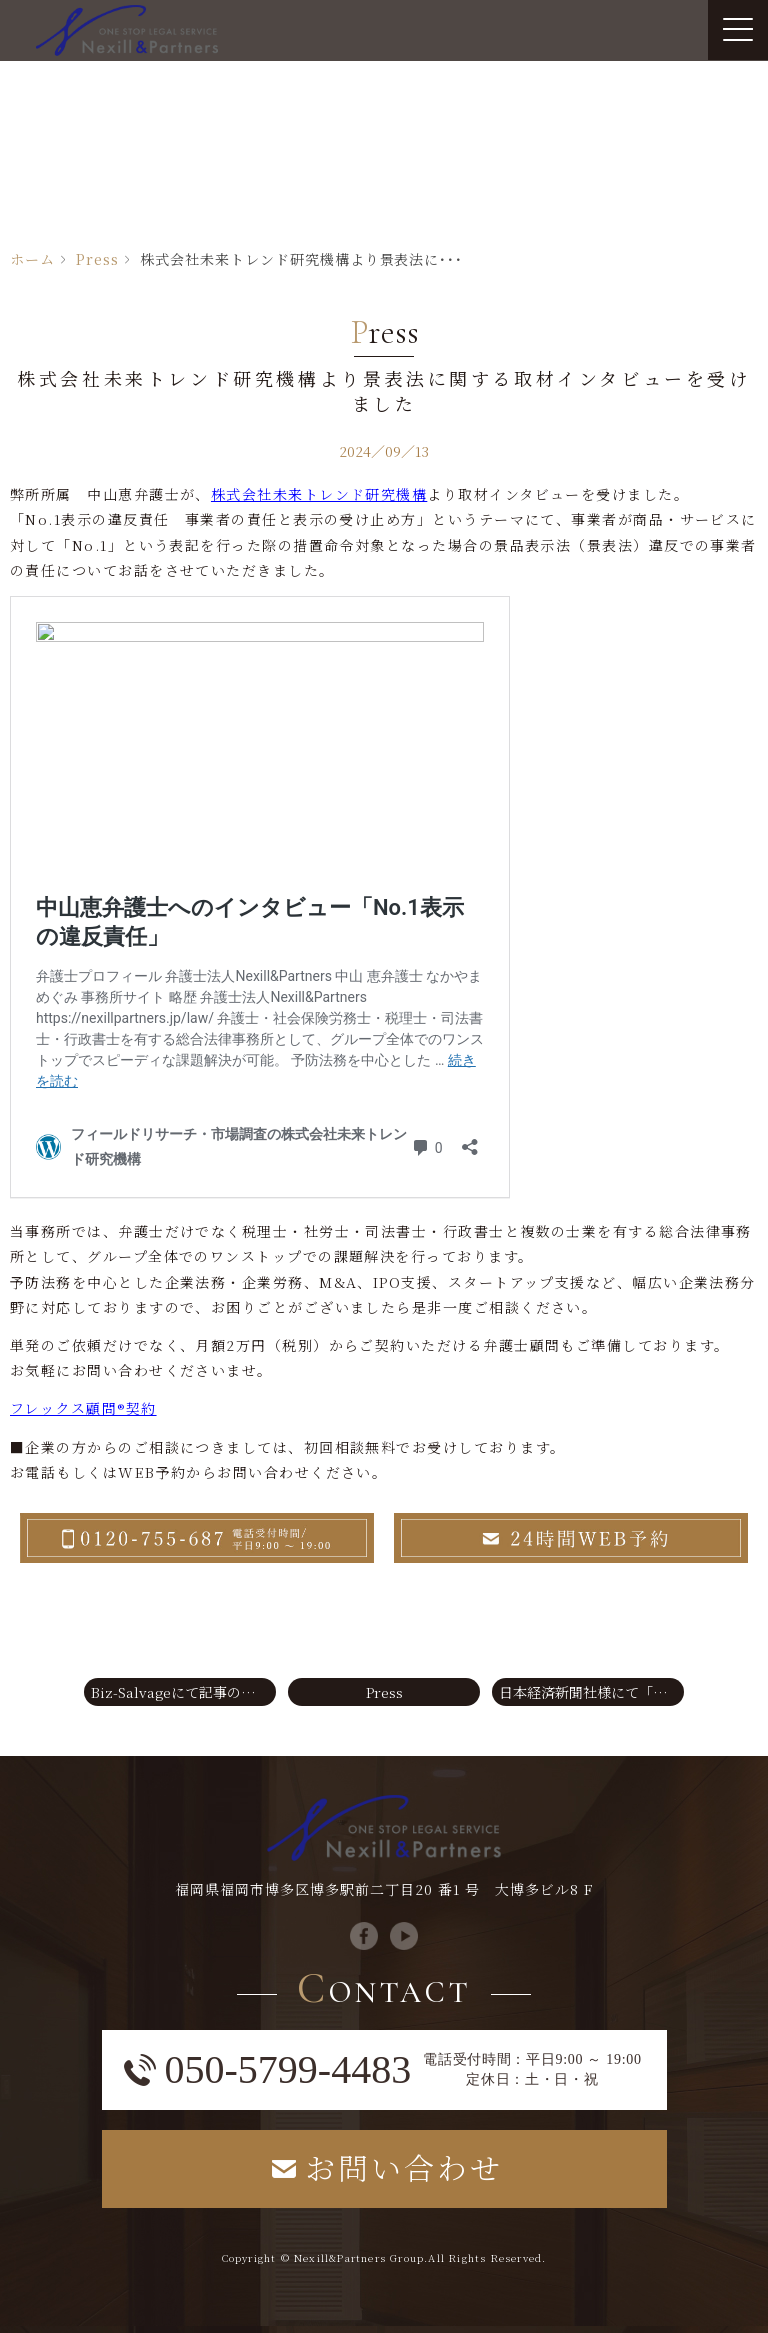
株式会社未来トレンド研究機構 (319, 494)
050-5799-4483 (288, 2070)
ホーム (32, 259)
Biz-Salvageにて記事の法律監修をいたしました (183, 1692)
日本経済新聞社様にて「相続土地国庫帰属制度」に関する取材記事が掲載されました (591, 1692)
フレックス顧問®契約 (83, 1408)
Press (97, 259)
